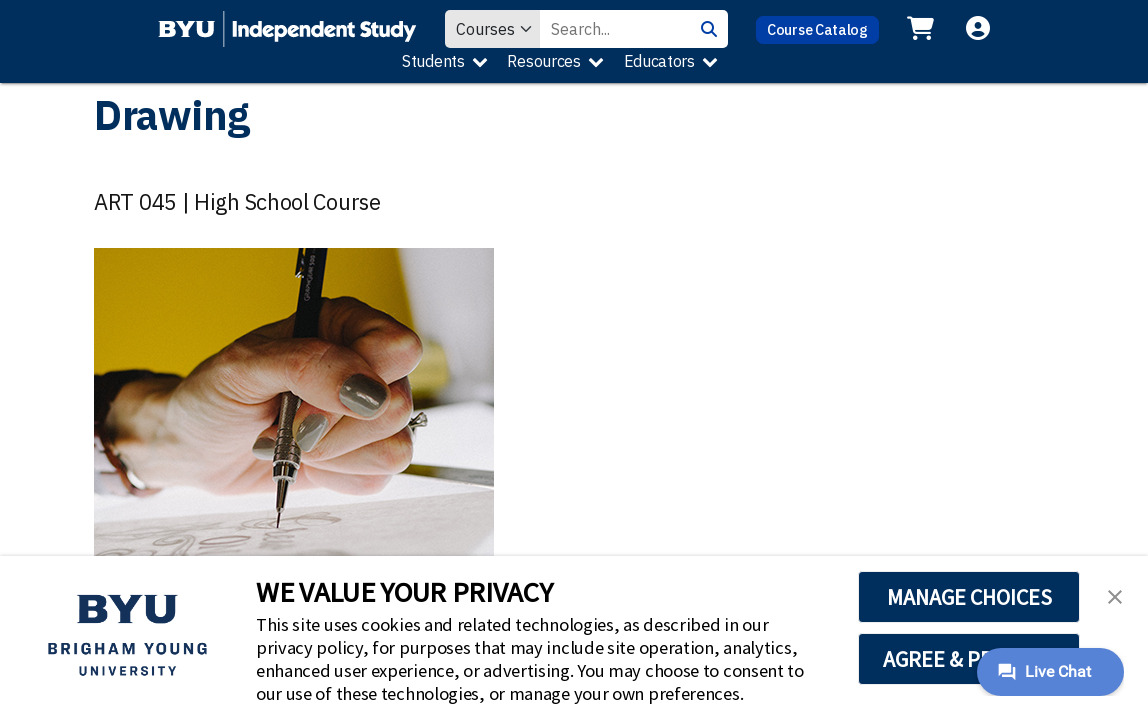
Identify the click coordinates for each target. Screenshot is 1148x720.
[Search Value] (615, 29)
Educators (659, 61)
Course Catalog (817, 29)
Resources (543, 61)
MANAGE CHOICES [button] (969, 597)
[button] (1115, 595)
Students (433, 61)
